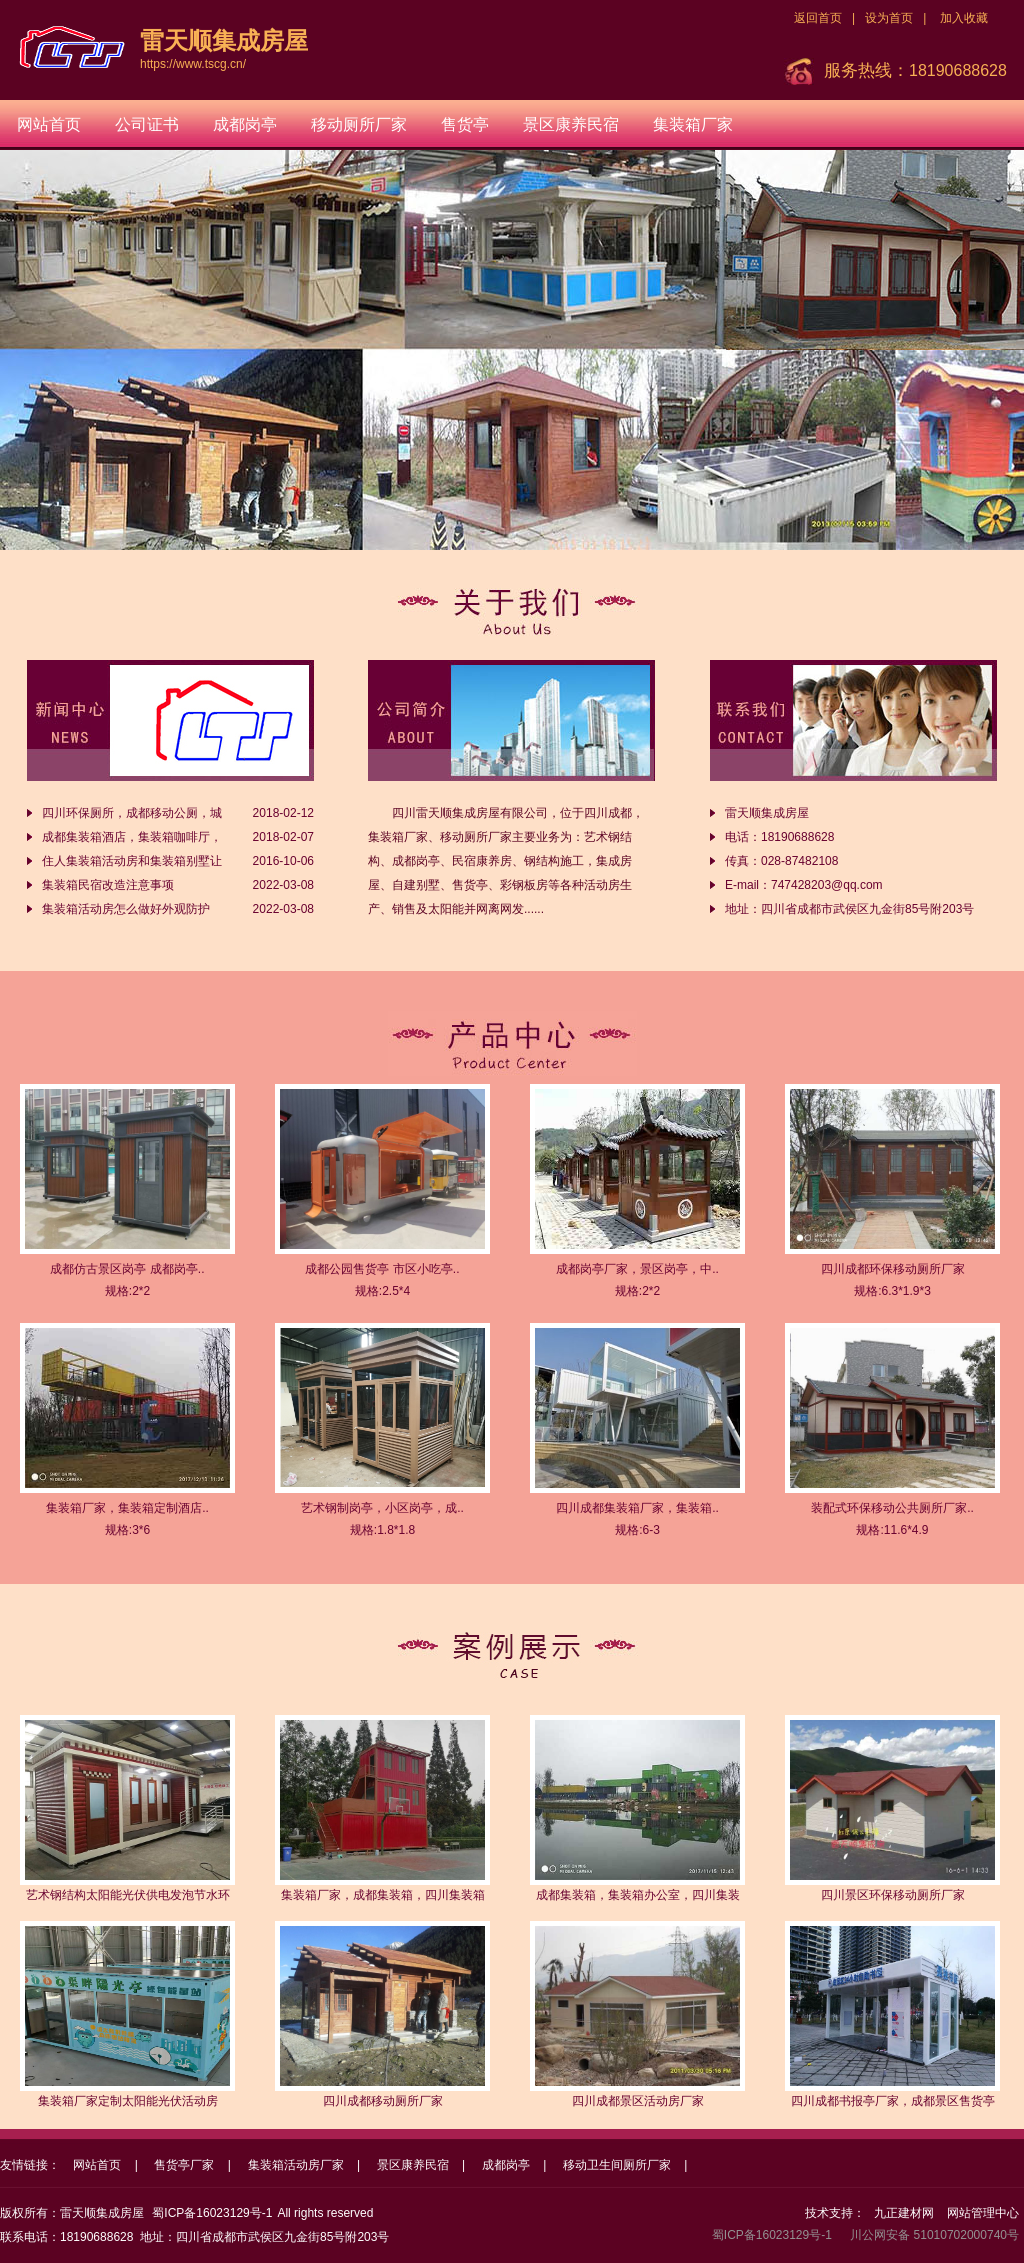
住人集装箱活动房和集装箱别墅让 (132, 861)
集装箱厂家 (693, 124)
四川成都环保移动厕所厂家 (893, 1269)
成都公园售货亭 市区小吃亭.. (382, 1269)
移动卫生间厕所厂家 (617, 2165)
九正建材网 (904, 2213)
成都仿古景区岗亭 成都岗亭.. (127, 1269)
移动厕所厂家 (359, 124)
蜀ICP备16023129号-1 (212, 2213)
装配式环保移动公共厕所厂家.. (892, 1508)
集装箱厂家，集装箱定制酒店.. (127, 1508)
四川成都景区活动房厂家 (638, 2101)
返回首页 (818, 18)
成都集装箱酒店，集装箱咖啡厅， (132, 837)
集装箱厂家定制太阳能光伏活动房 (128, 2101)
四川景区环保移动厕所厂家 (893, 1895)
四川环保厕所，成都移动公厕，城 (132, 813)
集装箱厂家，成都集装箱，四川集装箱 (383, 1895)
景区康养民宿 (571, 124)
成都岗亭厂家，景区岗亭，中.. (637, 1269)
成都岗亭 (245, 124)
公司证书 (147, 124)
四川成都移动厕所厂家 (383, 2101)
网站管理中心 (983, 2213)
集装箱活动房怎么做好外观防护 (126, 909)
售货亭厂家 (184, 2165)
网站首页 (49, 124)
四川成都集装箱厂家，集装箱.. (637, 1508)
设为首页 (889, 18)
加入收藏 (964, 18)
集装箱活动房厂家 (296, 2165)
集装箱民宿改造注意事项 (108, 885)
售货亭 (465, 124)
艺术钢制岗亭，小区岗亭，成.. (382, 1508)
